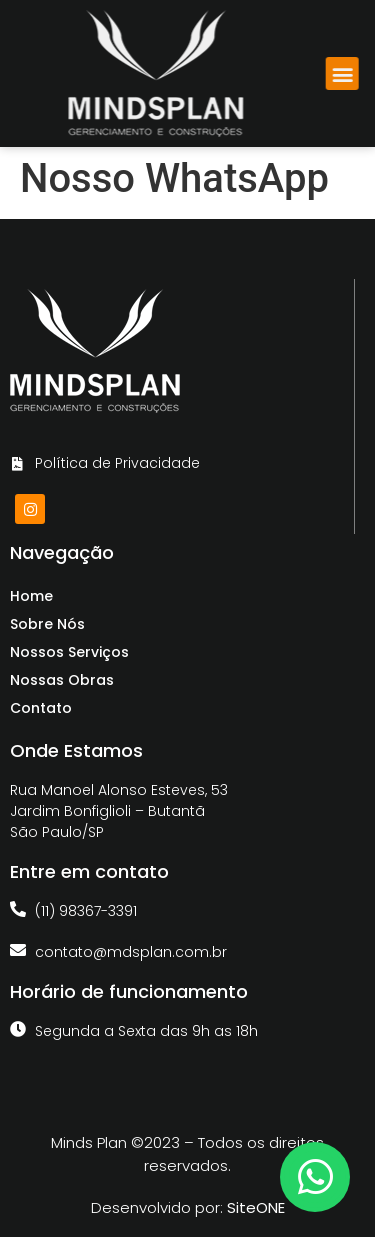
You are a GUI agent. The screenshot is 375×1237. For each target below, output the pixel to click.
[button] (348, 73)
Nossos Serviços (69, 652)
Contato (41, 708)
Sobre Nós (47, 624)
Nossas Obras (62, 680)
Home (31, 596)
